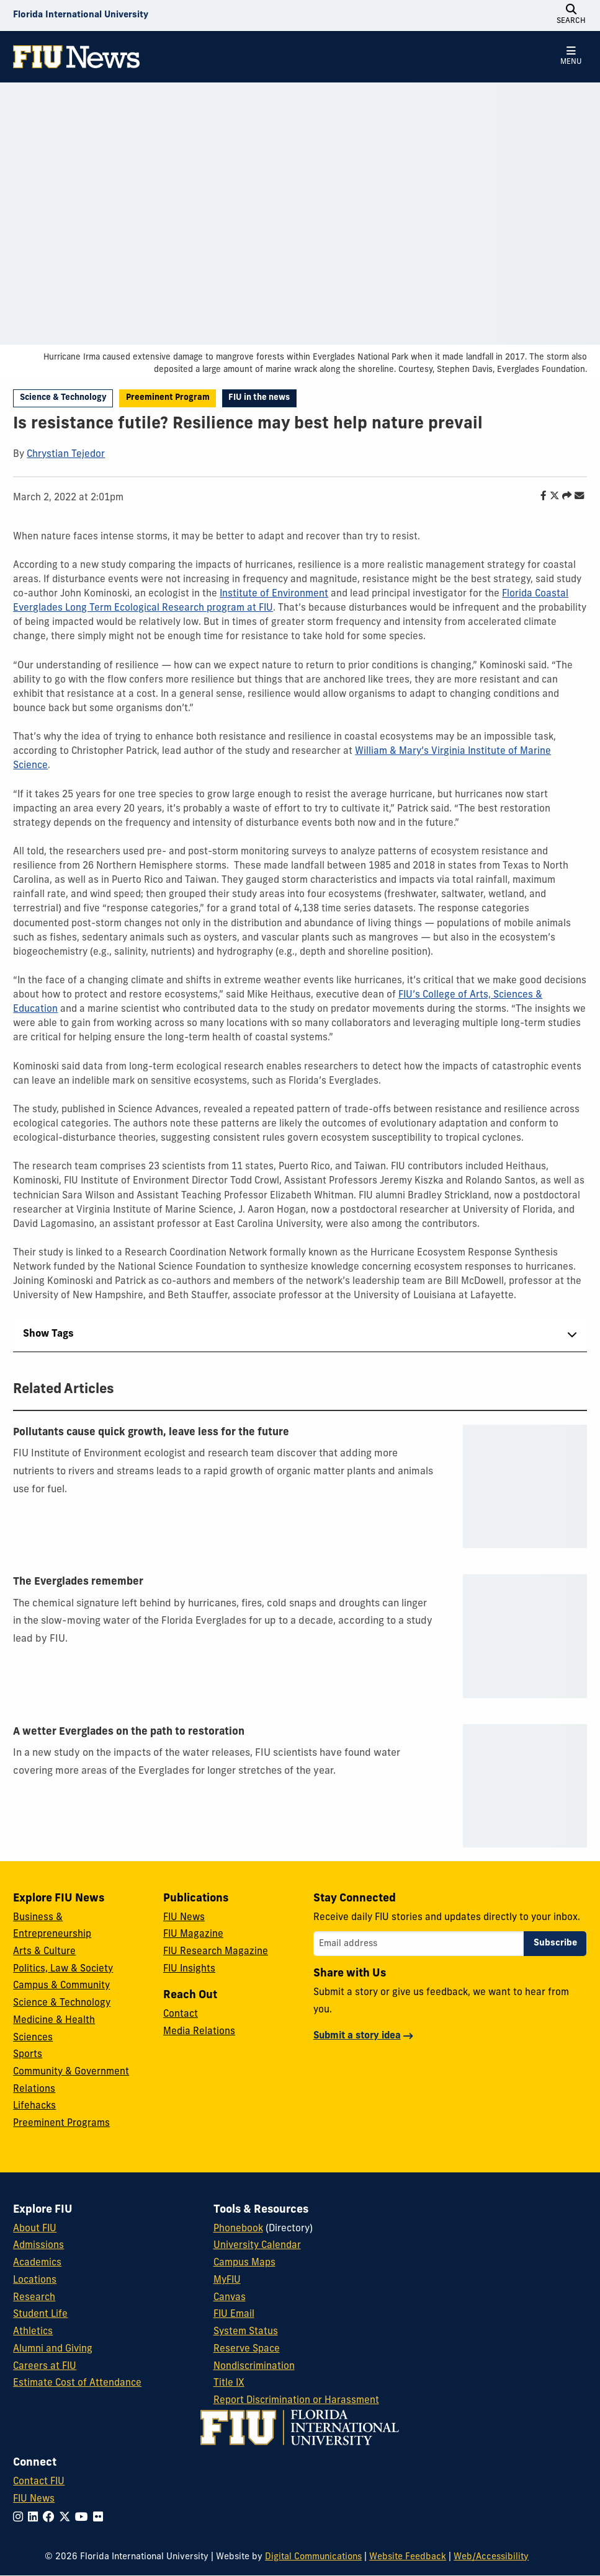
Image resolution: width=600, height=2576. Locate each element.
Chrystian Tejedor (66, 454)
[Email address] (418, 1943)
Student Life (40, 2314)
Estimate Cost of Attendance (77, 2383)
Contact (180, 2014)
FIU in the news (259, 398)
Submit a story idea (357, 2036)
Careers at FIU (44, 2366)
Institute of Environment (274, 594)
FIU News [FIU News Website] (34, 2499)
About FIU (34, 2229)
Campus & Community (61, 1986)
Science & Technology (63, 398)
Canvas (229, 2298)
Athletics (33, 2332)
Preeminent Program (168, 398)
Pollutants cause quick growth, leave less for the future (151, 1433)
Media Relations (199, 2032)
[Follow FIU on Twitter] (67, 2518)
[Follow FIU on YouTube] (84, 2518)
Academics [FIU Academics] (37, 2263)
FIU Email (233, 2314)
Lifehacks (34, 2106)
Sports (27, 2055)
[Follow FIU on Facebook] (51, 2518)
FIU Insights (189, 1969)
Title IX (228, 2383)
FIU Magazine (193, 1934)
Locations (34, 2280)
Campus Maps (244, 2263)
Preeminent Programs (61, 2123)
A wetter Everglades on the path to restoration (128, 1732)
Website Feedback (407, 2557)
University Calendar (257, 2246)
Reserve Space (246, 2349)
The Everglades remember (78, 1582)
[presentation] (524, 1486)
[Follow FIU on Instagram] (20, 2518)
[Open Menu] (571, 57)
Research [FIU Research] (34, 2298)
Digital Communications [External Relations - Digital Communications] (313, 2557)
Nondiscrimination (254, 2366)
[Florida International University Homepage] (80, 15)
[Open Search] (571, 15)
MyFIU (227, 2280)
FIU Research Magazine (215, 1952)
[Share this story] (563, 497)
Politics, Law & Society (63, 1969)
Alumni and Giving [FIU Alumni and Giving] (52, 2349)
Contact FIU (39, 2482)
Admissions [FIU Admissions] (38, 2246)
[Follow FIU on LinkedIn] (35, 2518)
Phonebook (238, 2229)
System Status (245, 2332)
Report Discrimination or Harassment (296, 2401)
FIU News (184, 1918)
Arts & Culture (44, 1952)
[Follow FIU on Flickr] (100, 2518)
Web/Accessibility (491, 2557)
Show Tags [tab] (48, 1334)
